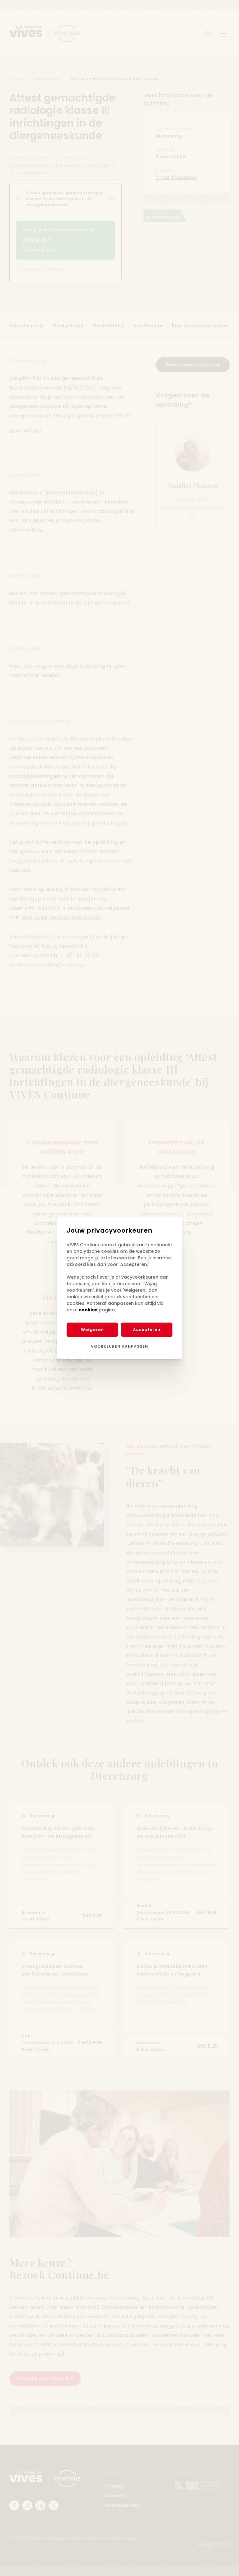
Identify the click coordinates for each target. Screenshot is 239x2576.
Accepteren (147, 1330)
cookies (88, 1310)
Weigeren (92, 1330)
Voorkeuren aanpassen (119, 1346)
